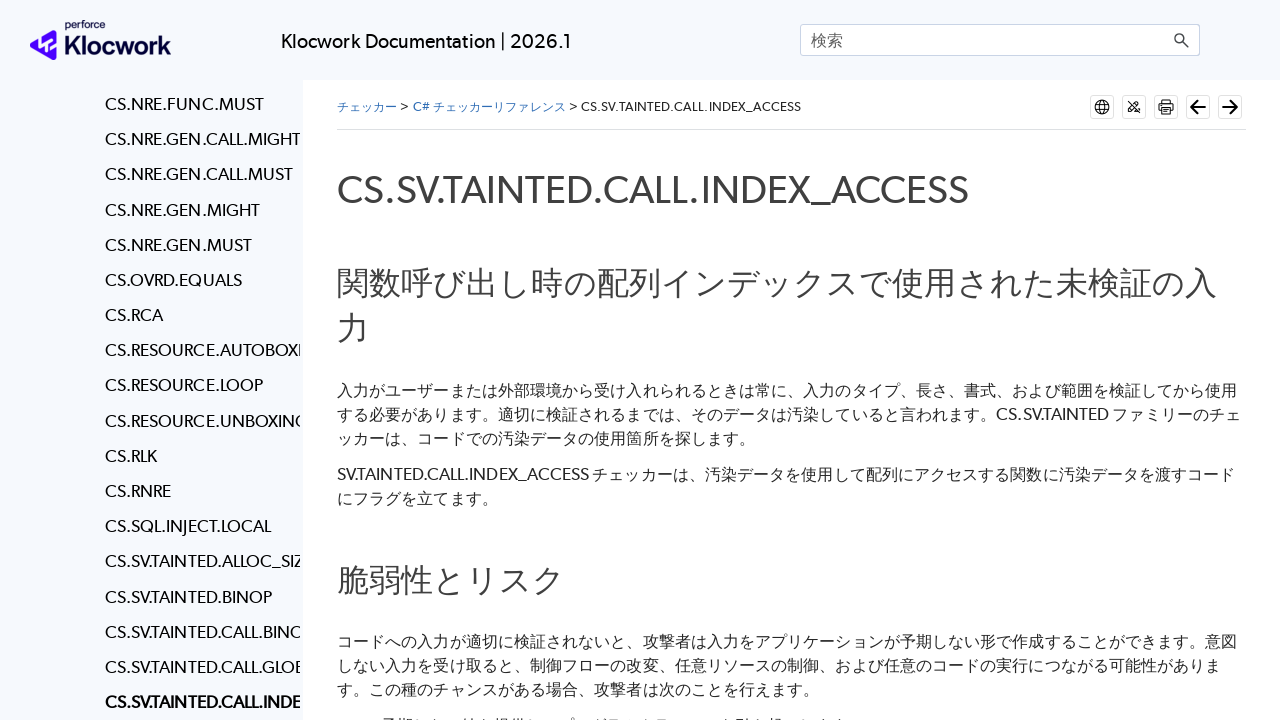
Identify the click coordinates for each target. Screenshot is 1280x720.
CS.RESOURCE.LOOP (184, 385)
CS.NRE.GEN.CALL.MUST (197, 174)
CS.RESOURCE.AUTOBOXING (197, 350)
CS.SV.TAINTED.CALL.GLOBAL (197, 667)
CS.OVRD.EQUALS (173, 280)
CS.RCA (134, 315)
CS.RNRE (138, 491)
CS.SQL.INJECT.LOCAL (188, 526)
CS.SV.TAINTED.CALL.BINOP (197, 632)
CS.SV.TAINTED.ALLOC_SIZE (197, 561)
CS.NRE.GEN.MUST (178, 245)
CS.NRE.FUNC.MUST (184, 104)
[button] (1182, 40)
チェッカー (367, 106)
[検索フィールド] (1000, 40)
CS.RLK (131, 456)
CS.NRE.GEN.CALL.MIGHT (197, 139)
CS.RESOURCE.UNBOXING (197, 421)
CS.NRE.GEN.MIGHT (182, 210)
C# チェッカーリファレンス (489, 106)
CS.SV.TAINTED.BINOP (189, 597)
